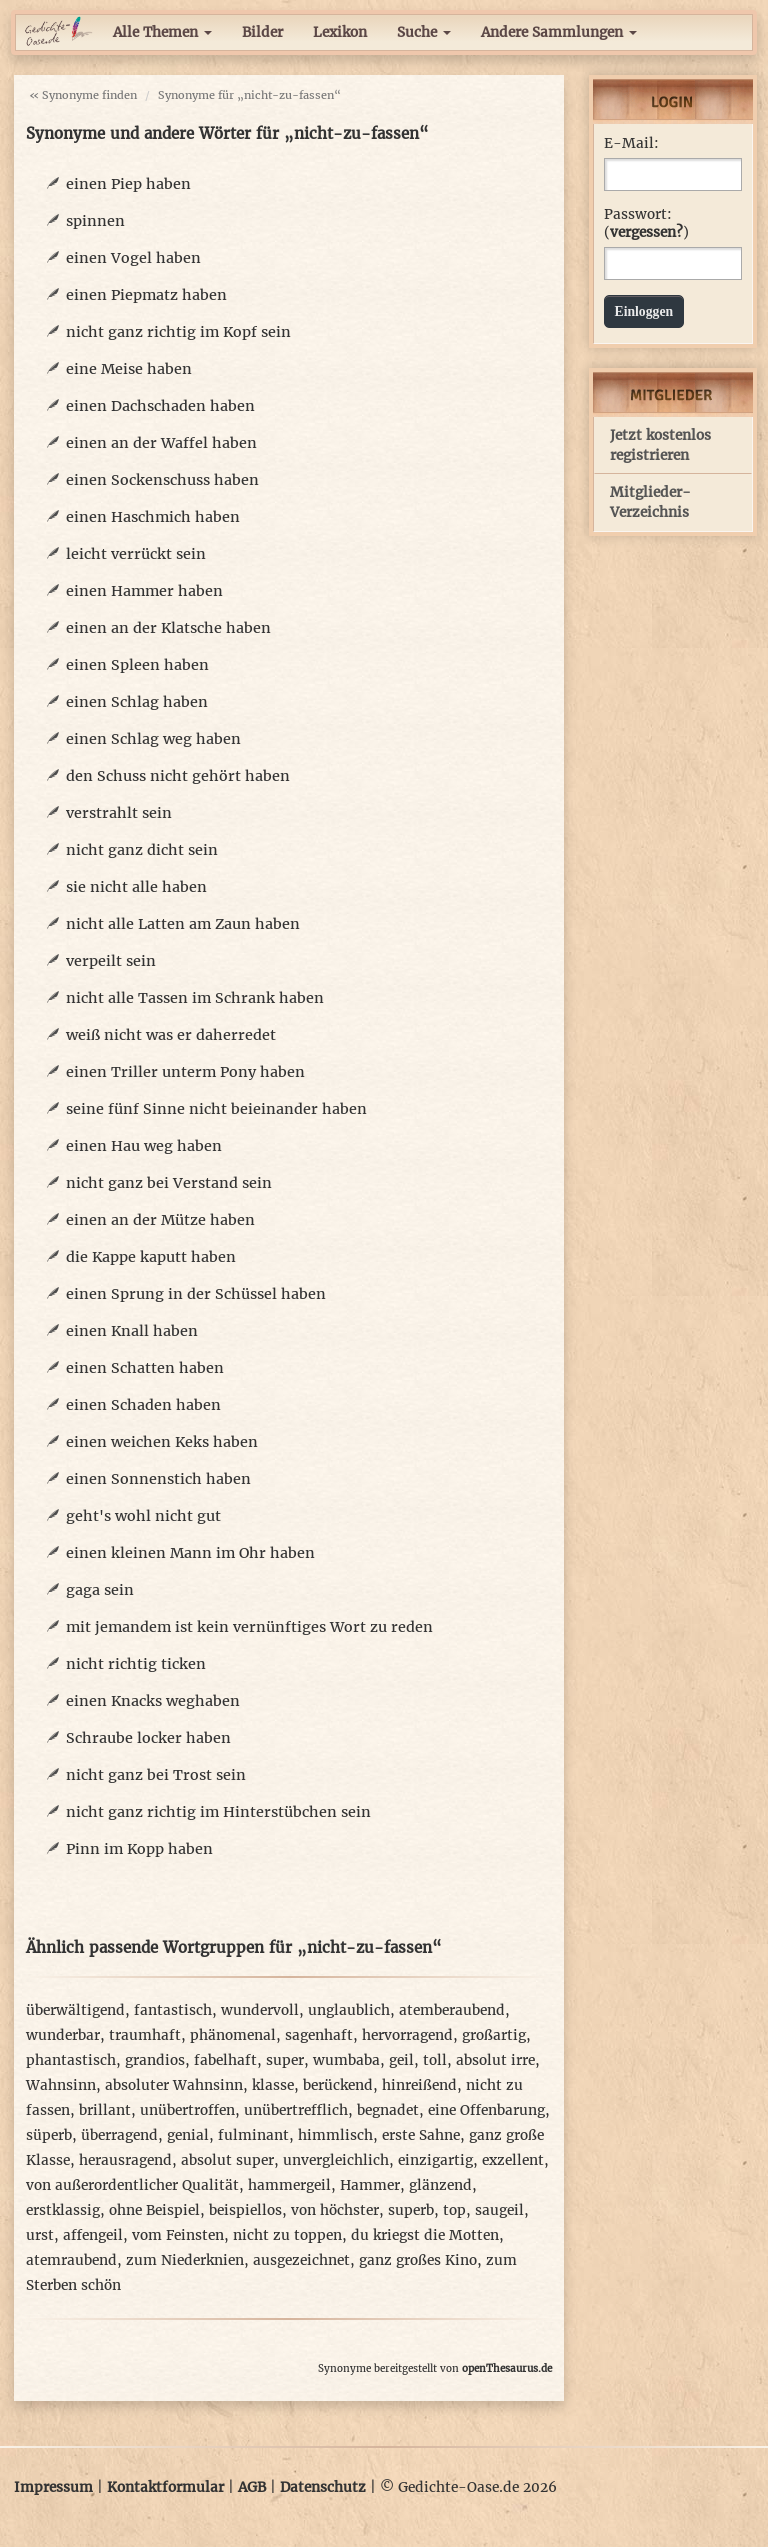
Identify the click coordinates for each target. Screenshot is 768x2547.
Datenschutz (323, 2487)
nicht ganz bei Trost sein (156, 1775)
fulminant (253, 2135)
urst (40, 2235)
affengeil (93, 2235)
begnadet (388, 2110)
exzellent (513, 2160)
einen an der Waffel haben (161, 443)
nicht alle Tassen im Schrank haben (195, 998)
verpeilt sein (111, 961)
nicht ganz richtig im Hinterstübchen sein (218, 1812)
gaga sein (100, 1590)
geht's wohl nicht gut (143, 1516)
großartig (494, 2035)
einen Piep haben (128, 184)
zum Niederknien (185, 2260)
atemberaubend (452, 2010)
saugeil (499, 2210)
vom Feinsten (178, 2235)
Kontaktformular (165, 2487)
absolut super (227, 2160)
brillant (105, 2110)
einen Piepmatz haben (146, 295)
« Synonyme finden (83, 95)
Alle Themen (162, 32)
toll (435, 2060)
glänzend (440, 2185)
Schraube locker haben (148, 1738)
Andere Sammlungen (559, 32)
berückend (338, 2085)
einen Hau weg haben (144, 1146)
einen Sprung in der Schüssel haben (196, 1294)
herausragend (125, 2160)
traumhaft (145, 2035)
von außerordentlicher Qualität (132, 2185)
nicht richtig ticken (136, 1664)
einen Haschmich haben (153, 517)
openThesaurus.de (507, 2368)
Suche (424, 32)
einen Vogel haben (133, 258)
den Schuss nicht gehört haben (178, 776)
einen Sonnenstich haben (158, 1479)
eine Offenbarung (486, 2110)
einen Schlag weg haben (153, 739)
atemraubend (71, 2260)
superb (411, 2210)
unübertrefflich (296, 2110)
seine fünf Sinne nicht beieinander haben (216, 1109)
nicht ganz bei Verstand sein (169, 1183)
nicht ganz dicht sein (142, 850)
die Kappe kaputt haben (151, 1257)
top (454, 2210)
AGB (252, 2487)
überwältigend (75, 2010)
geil (401, 2060)
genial (188, 2135)
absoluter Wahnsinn (174, 2085)
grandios (155, 2060)
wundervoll (260, 2010)
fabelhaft (225, 2060)
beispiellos (245, 2210)
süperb (49, 2135)
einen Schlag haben (137, 702)
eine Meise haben (129, 369)
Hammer (370, 2185)
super (285, 2060)
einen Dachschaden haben (160, 406)
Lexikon (340, 32)
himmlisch (335, 2135)
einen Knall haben (132, 1331)
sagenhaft (319, 2035)
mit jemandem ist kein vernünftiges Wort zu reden (249, 1627)
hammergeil (289, 2185)
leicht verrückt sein (136, 554)
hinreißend (419, 2085)
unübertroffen (187, 2110)
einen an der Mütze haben (160, 1220)
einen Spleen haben (137, 665)
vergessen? (646, 232)
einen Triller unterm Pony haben (185, 1072)
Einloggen (644, 311)
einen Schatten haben (145, 1368)
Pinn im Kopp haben (139, 1849)
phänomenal (233, 2035)
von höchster (335, 2210)
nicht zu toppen (287, 2235)
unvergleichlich (336, 2160)
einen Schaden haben (143, 1405)
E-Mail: (631, 143)
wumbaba (346, 2060)
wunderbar (63, 2035)
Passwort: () (646, 223)
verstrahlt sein (119, 813)
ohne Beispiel (154, 2210)
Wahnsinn (61, 2085)
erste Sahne (421, 2135)
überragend (119, 2135)
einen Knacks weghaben (153, 1701)
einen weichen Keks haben (162, 1442)
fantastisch (173, 2010)
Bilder (262, 32)
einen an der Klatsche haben (168, 628)
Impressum (53, 2487)
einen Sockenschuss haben (162, 480)
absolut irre (495, 2060)
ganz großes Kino (418, 2260)
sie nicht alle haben (136, 887)
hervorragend (407, 2035)
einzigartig (435, 2160)
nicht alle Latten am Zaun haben (183, 924)
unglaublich (349, 2010)
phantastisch (71, 2060)
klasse (273, 2085)
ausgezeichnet (301, 2260)
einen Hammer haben (144, 591)
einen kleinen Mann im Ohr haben (190, 1553)
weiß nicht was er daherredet (171, 1035)
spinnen (95, 221)
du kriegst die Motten (425, 2235)
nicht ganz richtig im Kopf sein (178, 332)
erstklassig (63, 2210)
